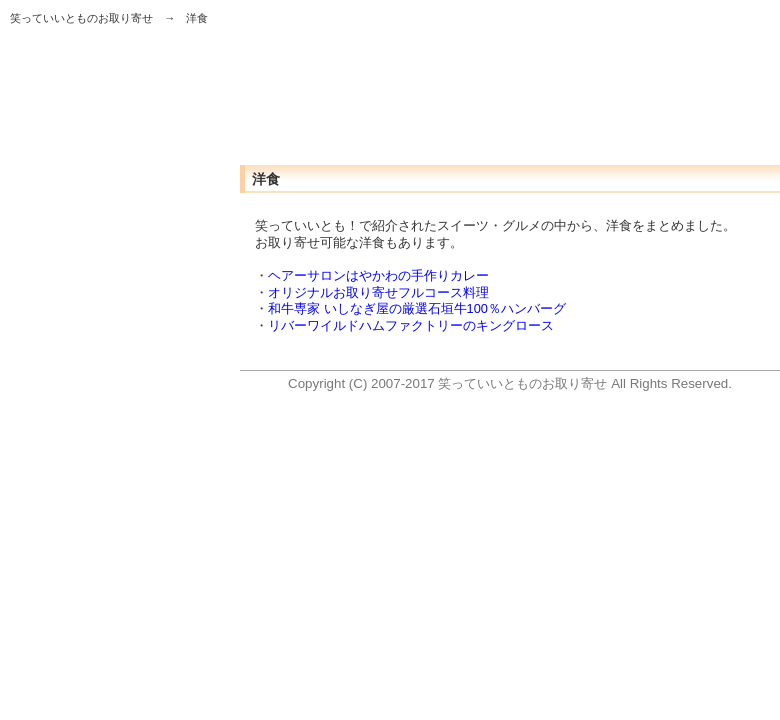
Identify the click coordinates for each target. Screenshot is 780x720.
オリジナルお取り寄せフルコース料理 (378, 292)
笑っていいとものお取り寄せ (81, 18)
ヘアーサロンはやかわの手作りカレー (378, 275)
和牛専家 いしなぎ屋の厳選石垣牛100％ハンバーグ (417, 308)
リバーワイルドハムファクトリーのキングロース (411, 325)
